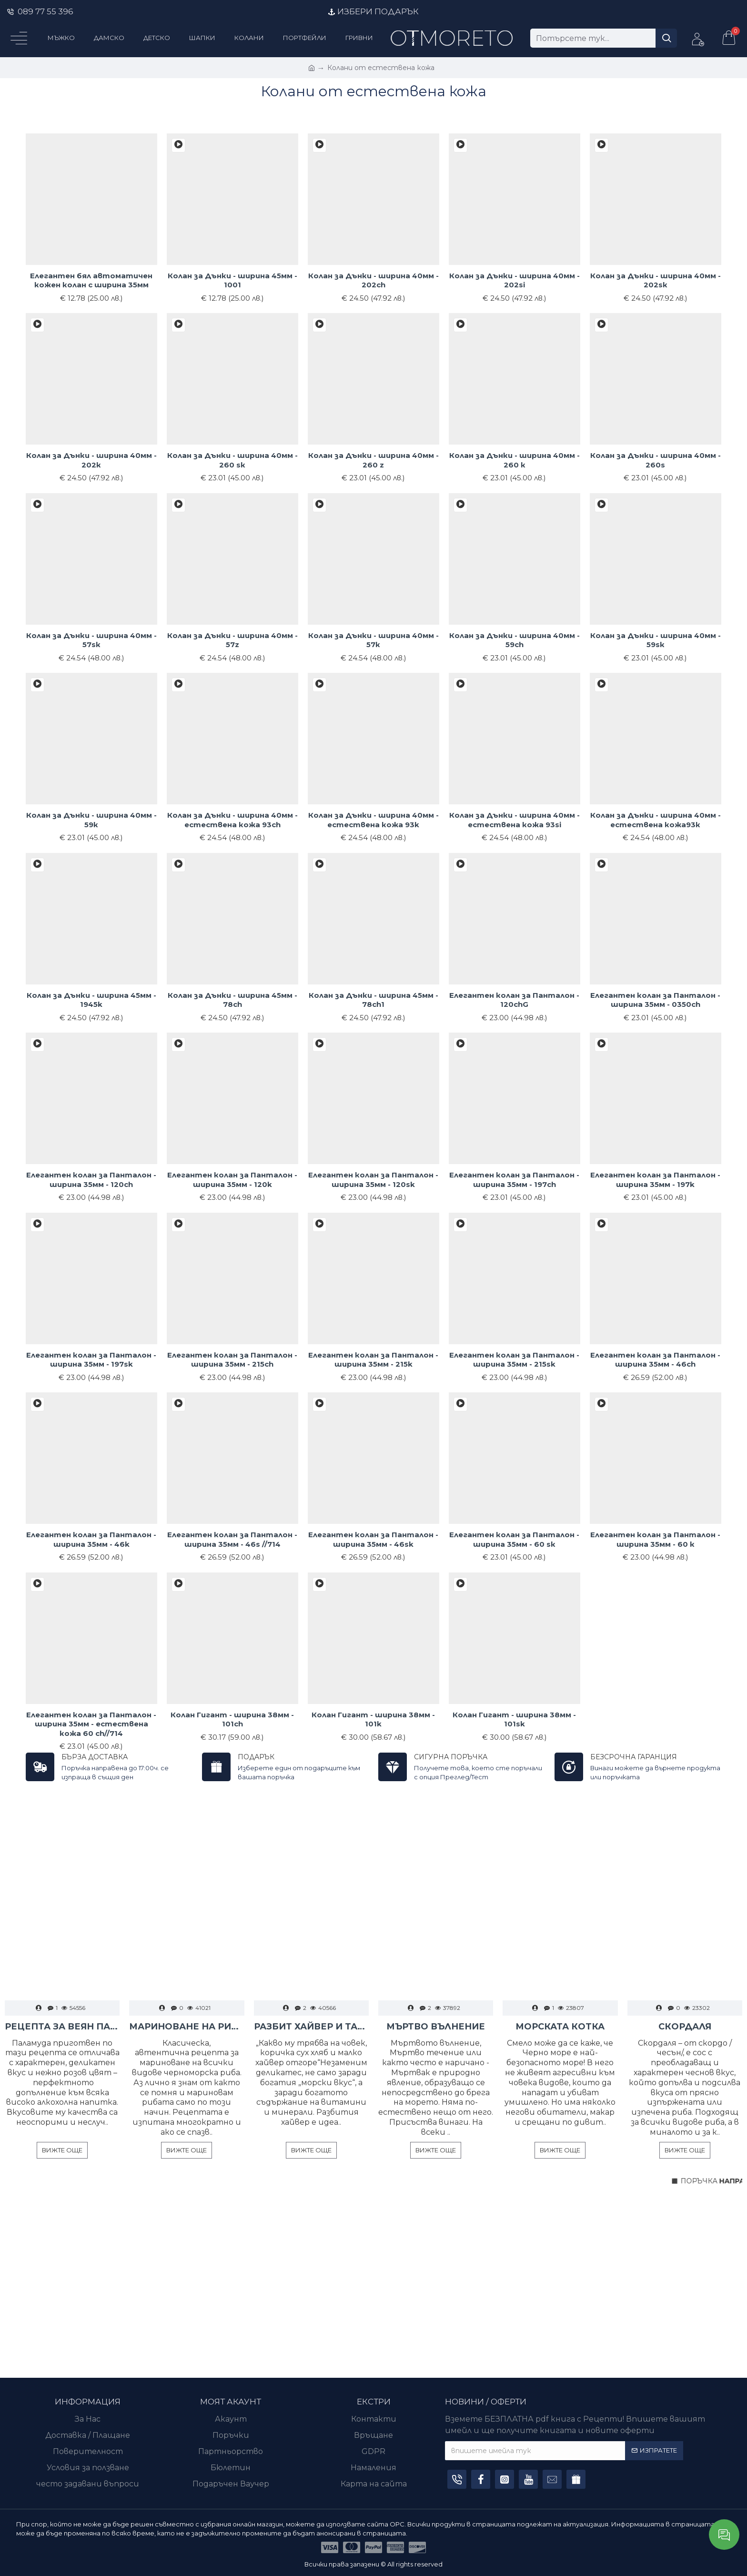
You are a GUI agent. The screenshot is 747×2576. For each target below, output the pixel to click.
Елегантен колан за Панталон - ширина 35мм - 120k (232, 1179)
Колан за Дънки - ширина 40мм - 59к (91, 820)
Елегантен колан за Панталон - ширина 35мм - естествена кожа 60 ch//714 (91, 1724)
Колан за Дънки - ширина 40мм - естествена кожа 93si (514, 820)
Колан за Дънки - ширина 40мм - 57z (232, 640)
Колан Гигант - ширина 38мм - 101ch (232, 1719)
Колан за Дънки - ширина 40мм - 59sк (655, 640)
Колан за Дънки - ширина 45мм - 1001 (232, 280)
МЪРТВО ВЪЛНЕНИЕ (435, 2026)
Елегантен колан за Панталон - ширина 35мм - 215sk (514, 1359)
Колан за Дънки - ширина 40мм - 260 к (514, 460)
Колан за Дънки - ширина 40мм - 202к (91, 460)
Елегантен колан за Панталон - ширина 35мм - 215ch (232, 1359)
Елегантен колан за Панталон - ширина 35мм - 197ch (514, 1179)
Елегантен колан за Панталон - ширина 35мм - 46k (91, 1539)
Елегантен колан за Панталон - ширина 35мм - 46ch (655, 1359)
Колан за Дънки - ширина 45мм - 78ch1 (373, 1000)
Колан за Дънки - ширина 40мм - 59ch (514, 640)
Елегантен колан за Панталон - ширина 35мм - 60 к (655, 1539)
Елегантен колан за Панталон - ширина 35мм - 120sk (373, 1179)
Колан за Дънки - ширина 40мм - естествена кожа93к (655, 820)
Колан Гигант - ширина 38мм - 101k (373, 1719)
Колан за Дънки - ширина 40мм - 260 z (373, 460)
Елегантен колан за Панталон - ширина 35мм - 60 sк (514, 1539)
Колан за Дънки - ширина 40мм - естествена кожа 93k (373, 820)
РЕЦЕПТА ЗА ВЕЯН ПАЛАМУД (62, 2026)
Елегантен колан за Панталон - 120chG (514, 1000)
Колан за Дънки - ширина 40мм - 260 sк (232, 460)
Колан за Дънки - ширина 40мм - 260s (655, 460)
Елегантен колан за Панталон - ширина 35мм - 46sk (373, 1539)
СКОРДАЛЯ (684, 2026)
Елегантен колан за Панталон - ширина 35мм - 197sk (91, 1359)
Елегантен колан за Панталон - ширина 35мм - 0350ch (655, 1000)
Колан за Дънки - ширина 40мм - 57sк (91, 640)
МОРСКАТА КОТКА (560, 2026)
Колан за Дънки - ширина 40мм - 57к (373, 640)
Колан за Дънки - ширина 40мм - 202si (514, 280)
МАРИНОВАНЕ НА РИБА (186, 2026)
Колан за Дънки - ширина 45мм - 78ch (232, 1000)
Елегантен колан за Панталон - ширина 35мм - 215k (373, 1359)
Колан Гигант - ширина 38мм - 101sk (514, 1719)
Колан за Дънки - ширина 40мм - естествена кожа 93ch (232, 820)
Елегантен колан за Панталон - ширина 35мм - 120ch (91, 1179)
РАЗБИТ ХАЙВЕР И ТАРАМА (311, 2026)
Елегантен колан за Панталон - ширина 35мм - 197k (655, 1179)
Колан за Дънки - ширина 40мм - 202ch (373, 280)
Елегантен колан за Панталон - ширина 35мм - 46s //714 (232, 1539)
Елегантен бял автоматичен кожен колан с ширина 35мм (91, 280)
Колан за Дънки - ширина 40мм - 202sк (655, 280)
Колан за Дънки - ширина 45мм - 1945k (91, 1000)
